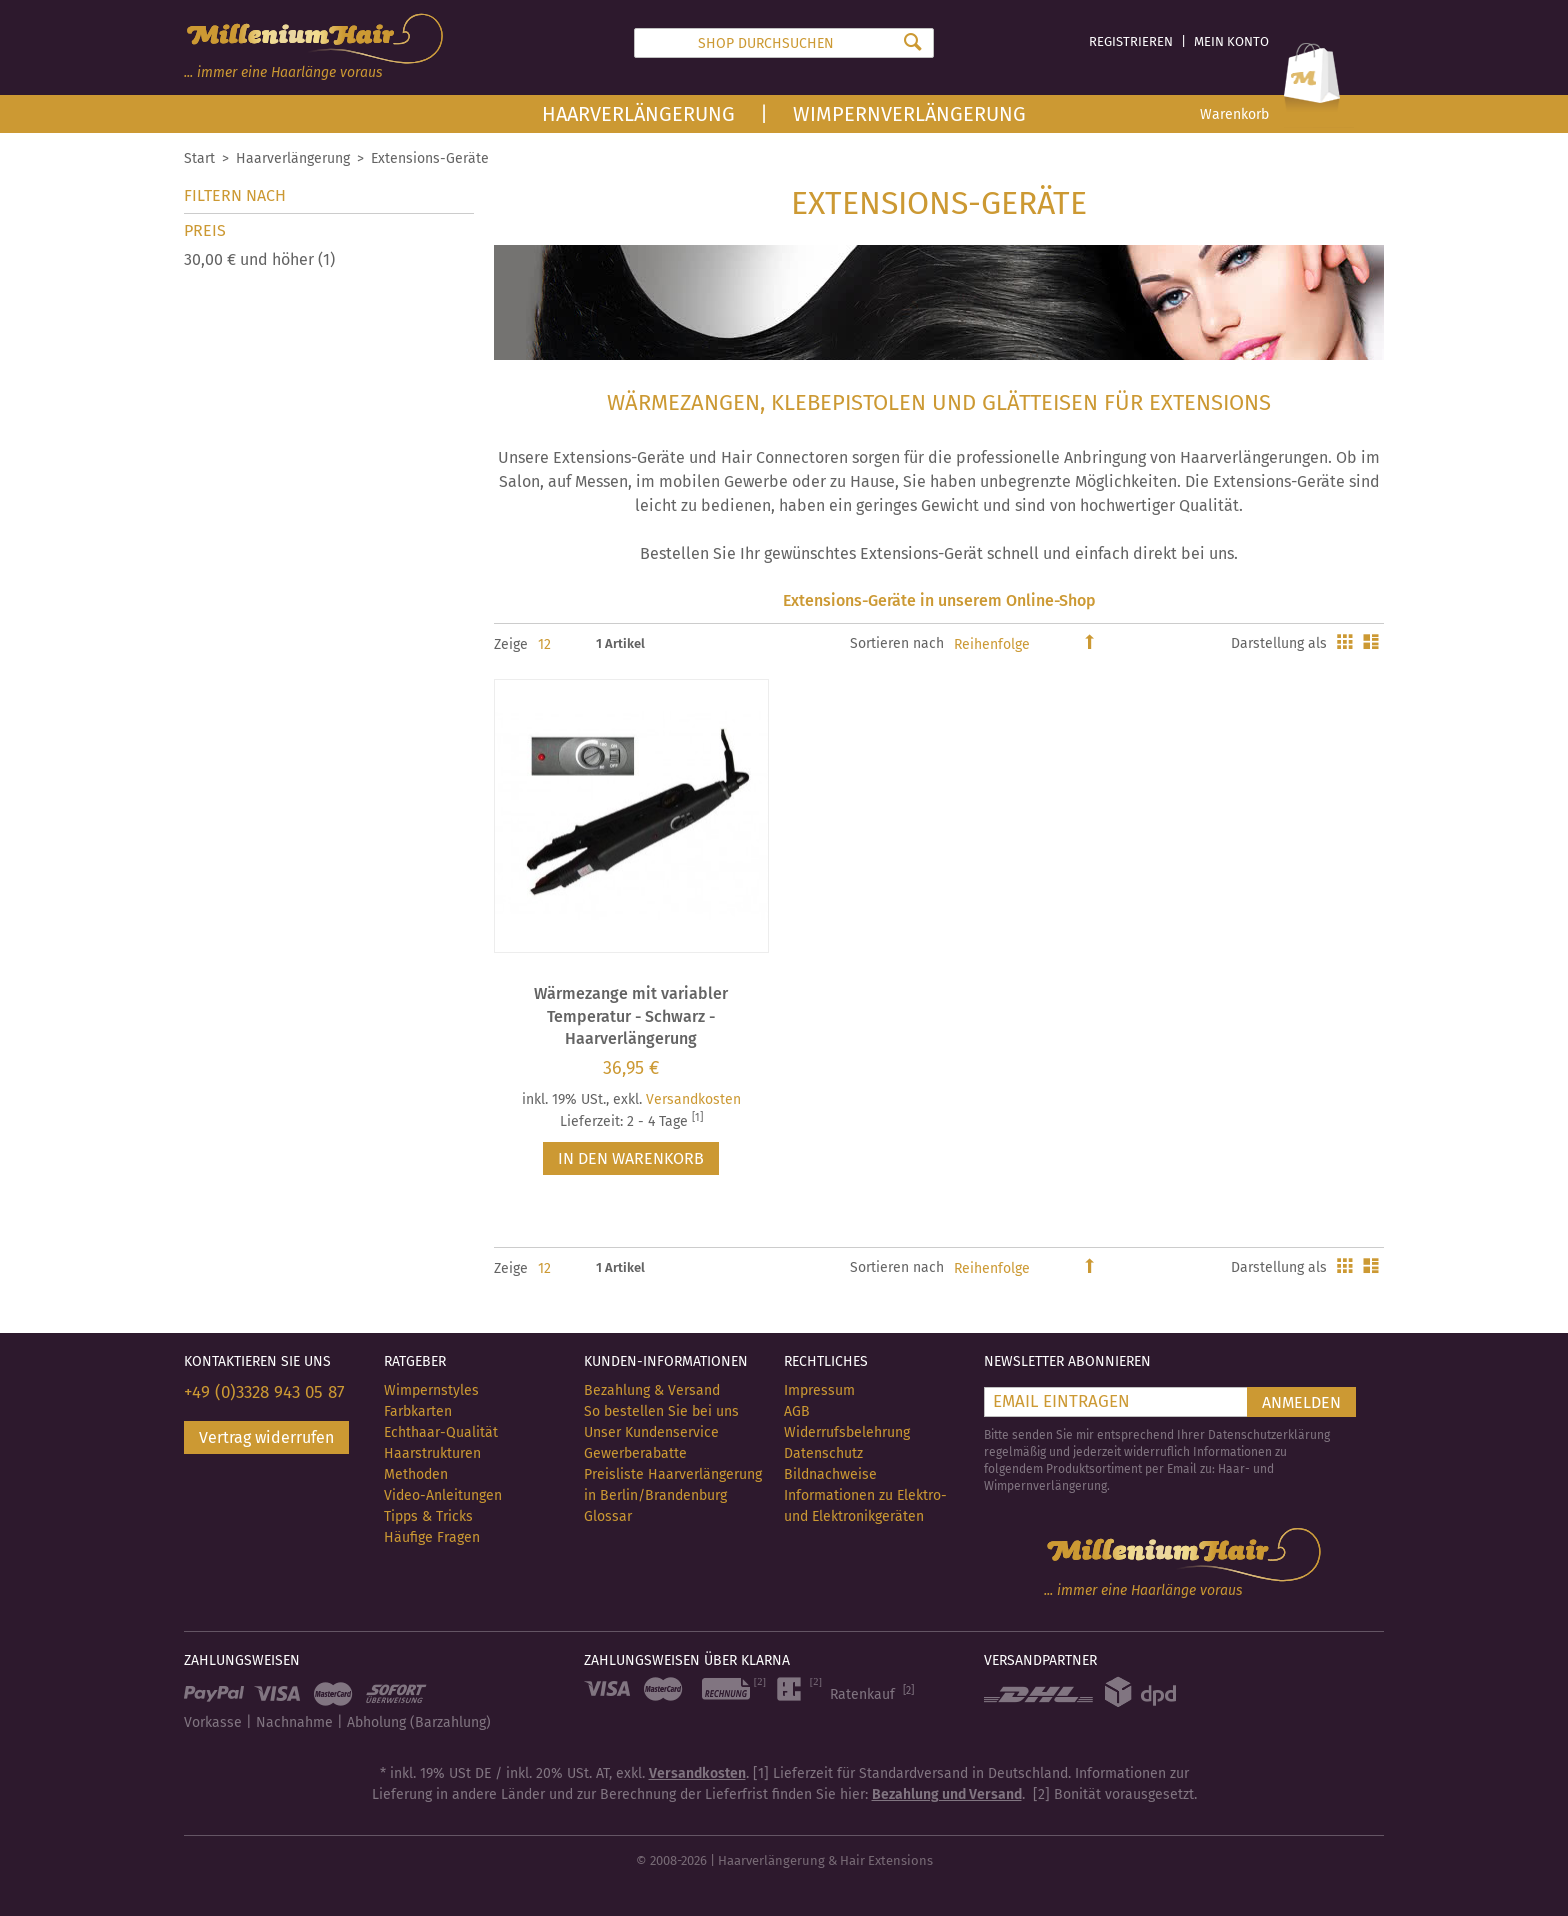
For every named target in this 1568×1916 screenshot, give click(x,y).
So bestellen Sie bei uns (661, 1411)
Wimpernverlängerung (909, 114)
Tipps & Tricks (428, 1516)
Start (199, 158)
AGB (797, 1411)
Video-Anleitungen (443, 1495)
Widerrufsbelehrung (847, 1432)
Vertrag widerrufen (266, 1437)
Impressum (819, 1390)
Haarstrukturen (432, 1453)
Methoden (416, 1474)
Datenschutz (823, 1453)
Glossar (608, 1516)
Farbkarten (418, 1411)
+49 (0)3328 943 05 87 (264, 1392)
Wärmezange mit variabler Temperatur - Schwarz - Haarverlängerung (631, 1016)
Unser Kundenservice (651, 1432)
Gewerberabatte (635, 1453)
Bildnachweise (830, 1474)
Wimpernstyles (431, 1390)
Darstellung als (1279, 643)
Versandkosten (693, 1099)
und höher (259, 259)
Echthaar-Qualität (441, 1432)
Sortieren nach (897, 643)
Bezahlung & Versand (652, 1390)
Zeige (511, 644)
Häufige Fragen (432, 1537)
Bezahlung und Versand (947, 1794)
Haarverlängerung (638, 114)
